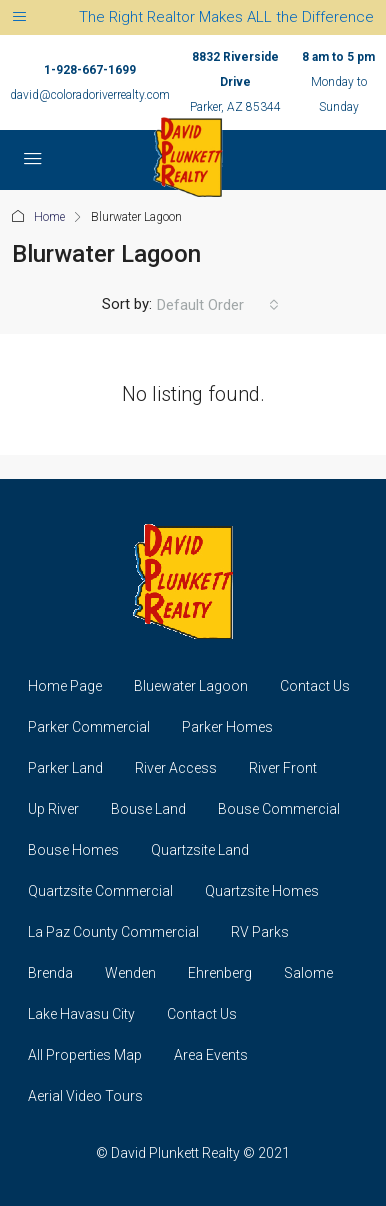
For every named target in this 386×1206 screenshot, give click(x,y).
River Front (283, 768)
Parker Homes (227, 727)
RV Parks (260, 932)
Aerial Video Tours (85, 1096)
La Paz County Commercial (113, 932)
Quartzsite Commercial (100, 891)
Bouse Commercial (279, 809)
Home (49, 217)
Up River (53, 809)
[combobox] (218, 305)
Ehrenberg (220, 973)
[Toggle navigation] (19, 17)
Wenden (130, 973)
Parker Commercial (89, 727)
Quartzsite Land (200, 850)
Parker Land (65, 768)
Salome (308, 973)
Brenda (50, 973)
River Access (176, 768)
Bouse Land (148, 809)
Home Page (65, 686)
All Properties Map (85, 1055)
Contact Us (315, 686)
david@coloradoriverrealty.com (90, 95)
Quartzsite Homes (262, 891)
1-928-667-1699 (90, 70)
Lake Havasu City (81, 1014)
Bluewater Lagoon (191, 686)
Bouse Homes (73, 850)
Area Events (211, 1055)
